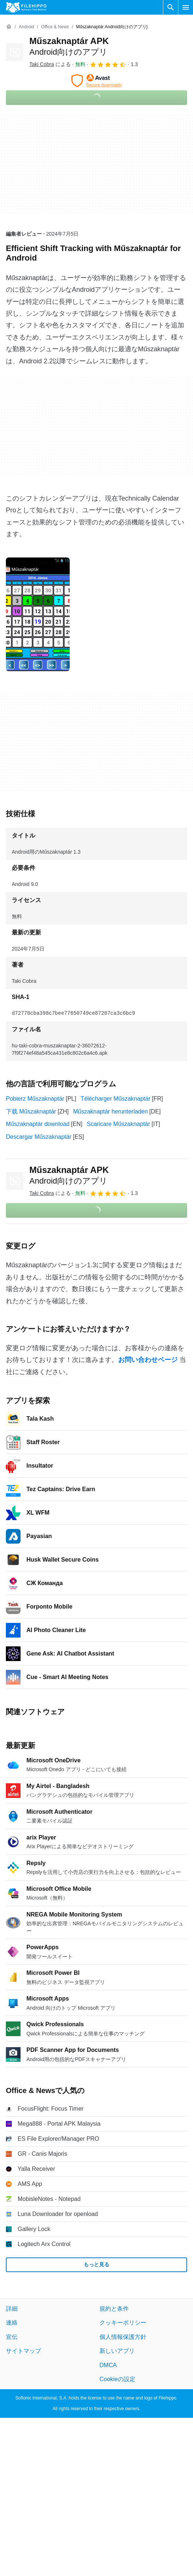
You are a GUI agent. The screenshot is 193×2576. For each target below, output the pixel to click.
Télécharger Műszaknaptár (115, 1099)
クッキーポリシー (122, 2322)
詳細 (12, 2309)
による (50, 64)
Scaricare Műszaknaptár (118, 1124)
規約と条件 (114, 2309)
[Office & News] (55, 27)
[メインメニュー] (185, 7)
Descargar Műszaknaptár (39, 1137)
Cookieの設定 (117, 2379)
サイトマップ (23, 2351)
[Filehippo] (26, 7)
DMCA (108, 2365)
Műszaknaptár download (37, 1124)
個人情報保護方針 (122, 2336)
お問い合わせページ (148, 1359)
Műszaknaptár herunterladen (110, 1111)
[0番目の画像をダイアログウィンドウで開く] (38, 614)
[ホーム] (9, 26)
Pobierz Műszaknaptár (35, 1099)
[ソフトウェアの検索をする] (170, 7)
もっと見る (96, 2264)
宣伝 (12, 2336)
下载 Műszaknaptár (31, 1111)
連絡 (12, 2322)
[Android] (26, 27)
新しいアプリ (117, 2351)
